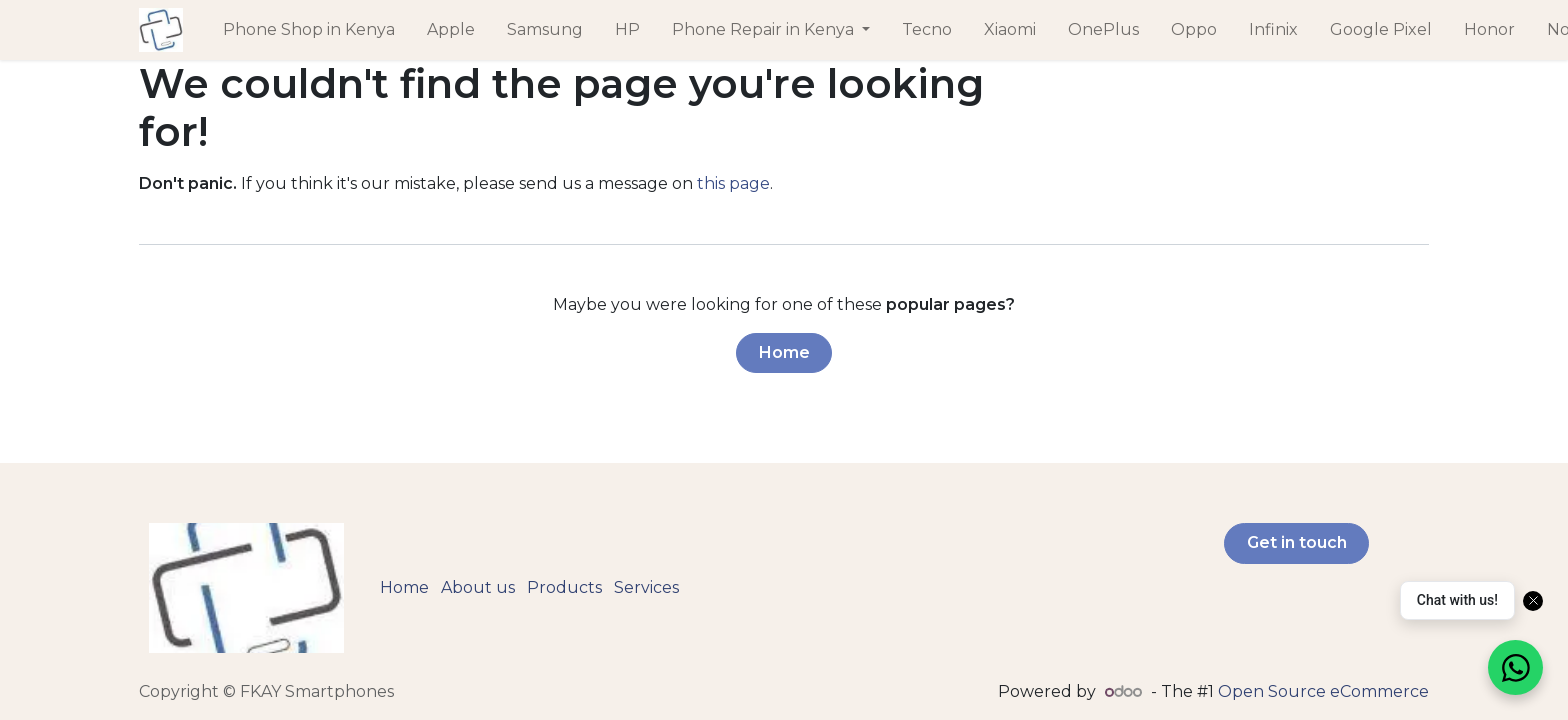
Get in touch (1297, 542)
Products (564, 587)
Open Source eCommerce (1323, 691)
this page (733, 183)
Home (784, 352)
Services (646, 587)
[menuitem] (309, 30)
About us (478, 587)
